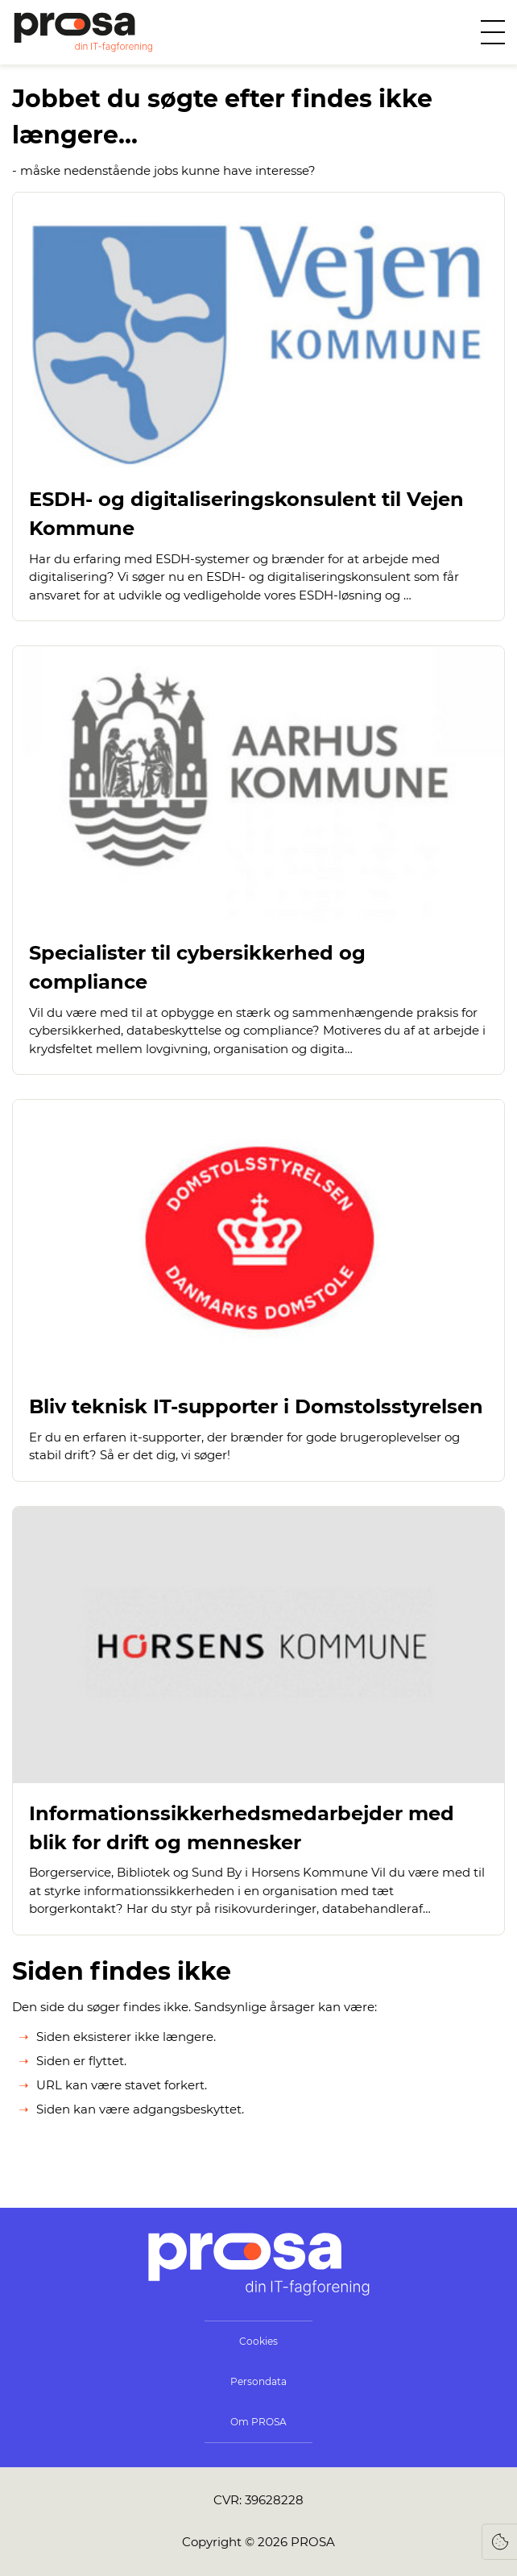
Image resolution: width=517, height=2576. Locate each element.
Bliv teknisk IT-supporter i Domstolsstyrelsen (256, 1406)
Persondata (258, 2381)
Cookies (258, 2341)
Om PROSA (258, 2422)
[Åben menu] (493, 32)
